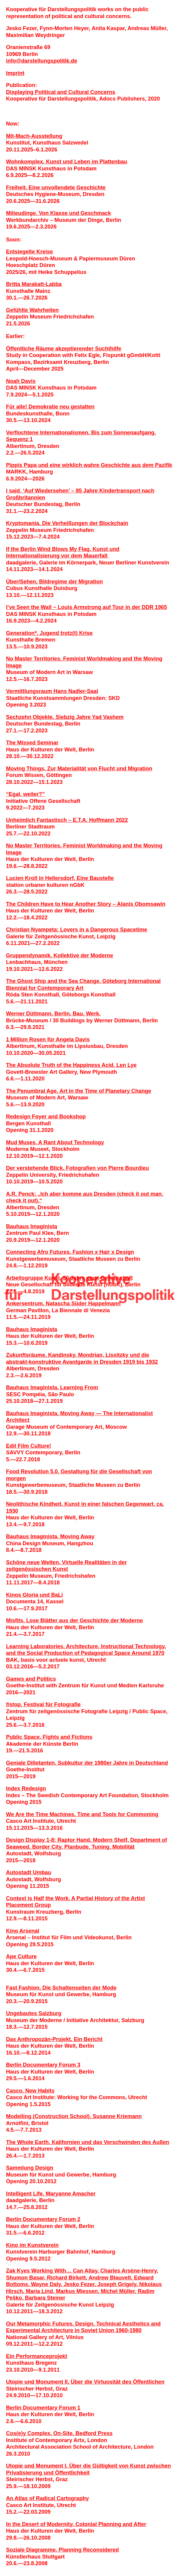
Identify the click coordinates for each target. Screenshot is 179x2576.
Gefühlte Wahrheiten (32, 310)
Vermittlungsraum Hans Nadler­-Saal (52, 691)
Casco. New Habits (30, 2091)
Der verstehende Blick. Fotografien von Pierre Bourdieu (77, 1168)
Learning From (79, 1387)
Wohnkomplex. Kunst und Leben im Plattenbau (66, 162)
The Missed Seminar (32, 743)
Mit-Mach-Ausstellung (34, 136)
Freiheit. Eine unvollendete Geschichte (56, 188)
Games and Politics (31, 1679)
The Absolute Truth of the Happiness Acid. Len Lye (71, 1065)
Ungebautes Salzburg (33, 2013)
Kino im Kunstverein (32, 2245)
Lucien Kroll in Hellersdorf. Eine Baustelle (60, 878)
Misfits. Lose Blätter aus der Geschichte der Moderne (74, 1620)
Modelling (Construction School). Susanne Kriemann (74, 2116)
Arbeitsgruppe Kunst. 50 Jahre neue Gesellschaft (69, 1278)
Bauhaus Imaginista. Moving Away (50, 1536)
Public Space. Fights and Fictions (49, 1737)
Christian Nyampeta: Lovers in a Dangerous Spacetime (76, 930)
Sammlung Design (29, 2168)
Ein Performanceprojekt (36, 2356)
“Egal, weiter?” (25, 794)
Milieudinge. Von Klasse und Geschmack (58, 213)
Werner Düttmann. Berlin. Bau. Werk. (53, 1014)
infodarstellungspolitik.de (41, 61)
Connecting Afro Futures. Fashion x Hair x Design (70, 1252)
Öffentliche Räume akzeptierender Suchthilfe (63, 349)
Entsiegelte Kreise (29, 252)
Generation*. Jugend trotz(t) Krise (49, 633)
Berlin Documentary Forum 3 (43, 2065)
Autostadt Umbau (28, 1872)
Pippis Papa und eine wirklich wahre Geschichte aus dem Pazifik (89, 465)
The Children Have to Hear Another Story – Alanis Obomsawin (85, 904)
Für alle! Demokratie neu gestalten (50, 407)
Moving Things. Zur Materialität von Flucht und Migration (79, 769)
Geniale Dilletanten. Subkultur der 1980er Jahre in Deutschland (87, 1763)
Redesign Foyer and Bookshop (46, 1117)
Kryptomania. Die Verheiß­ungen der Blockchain (67, 523)
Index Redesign (26, 1788)
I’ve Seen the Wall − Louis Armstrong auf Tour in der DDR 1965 (86, 607)
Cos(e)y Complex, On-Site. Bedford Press (59, 2433)
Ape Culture (21, 1956)
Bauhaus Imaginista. (33, 1387)
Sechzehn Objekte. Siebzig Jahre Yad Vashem (65, 717)
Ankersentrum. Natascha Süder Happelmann (63, 1303)
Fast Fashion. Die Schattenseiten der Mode (61, 1988)
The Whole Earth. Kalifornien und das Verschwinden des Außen (87, 2142)
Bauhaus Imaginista (31, 1226)
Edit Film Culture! (28, 1446)
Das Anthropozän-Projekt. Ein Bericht (54, 2039)
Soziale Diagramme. (32, 2550)
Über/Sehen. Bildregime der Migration (54, 582)
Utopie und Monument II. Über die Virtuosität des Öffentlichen (85, 2382)
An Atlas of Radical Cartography (47, 2498)
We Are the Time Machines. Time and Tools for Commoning (82, 1814)
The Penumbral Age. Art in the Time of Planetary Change (78, 1091)
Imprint (15, 73)
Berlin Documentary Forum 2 (43, 2219)
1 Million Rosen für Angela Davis (48, 1039)
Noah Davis (20, 381)
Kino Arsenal (22, 1931)
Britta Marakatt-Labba (34, 284)
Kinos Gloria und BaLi (34, 1595)
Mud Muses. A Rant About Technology (55, 1142)
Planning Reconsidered (89, 2550)
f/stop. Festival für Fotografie (43, 1704)
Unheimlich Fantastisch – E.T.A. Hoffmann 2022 (67, 820)
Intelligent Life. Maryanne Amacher (50, 2194)
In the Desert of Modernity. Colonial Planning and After (76, 2524)
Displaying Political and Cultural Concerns (60, 92)
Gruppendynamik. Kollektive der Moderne (59, 955)
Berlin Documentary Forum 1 (43, 2408)
